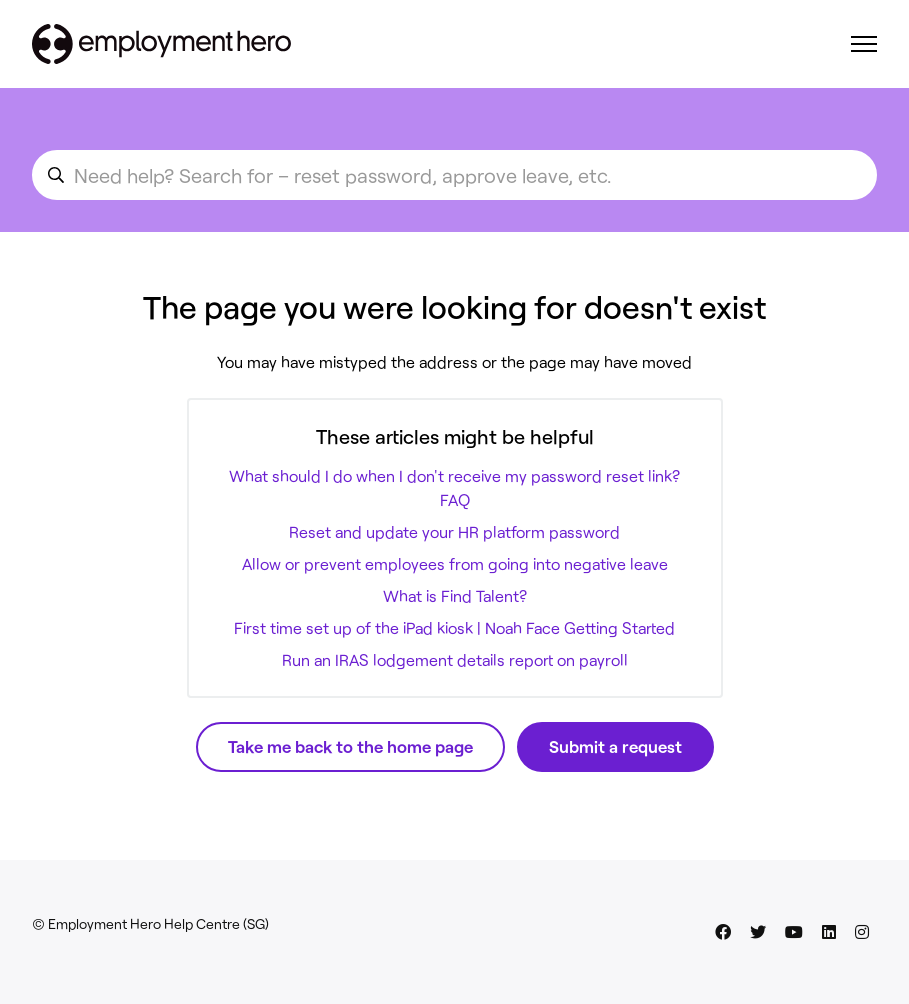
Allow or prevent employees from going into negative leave (455, 563)
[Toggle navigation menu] (864, 44)
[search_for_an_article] (454, 175)
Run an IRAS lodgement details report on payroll (455, 659)
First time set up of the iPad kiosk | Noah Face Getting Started (454, 627)
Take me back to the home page (350, 746)
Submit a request (615, 746)
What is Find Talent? (455, 595)
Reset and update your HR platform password (454, 531)
